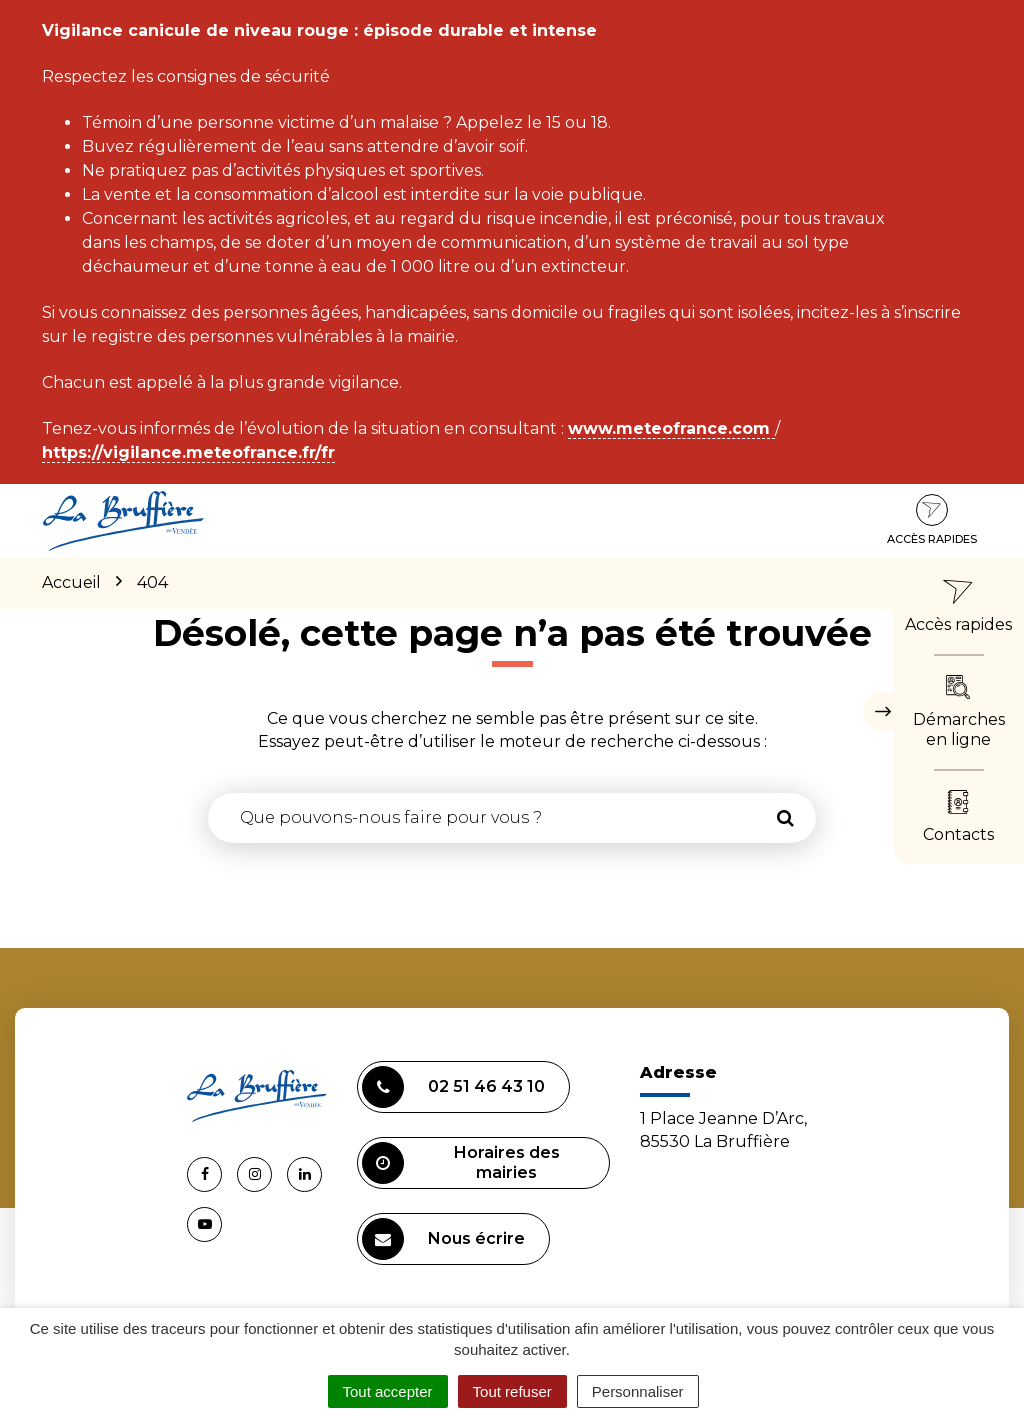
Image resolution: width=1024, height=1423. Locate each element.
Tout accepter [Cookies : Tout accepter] (388, 1391)
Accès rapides (932, 520)
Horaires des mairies (461, 1163)
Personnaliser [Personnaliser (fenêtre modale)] (638, 1391)
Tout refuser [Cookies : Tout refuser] (512, 1391)
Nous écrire (443, 1239)
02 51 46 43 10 (453, 1087)
